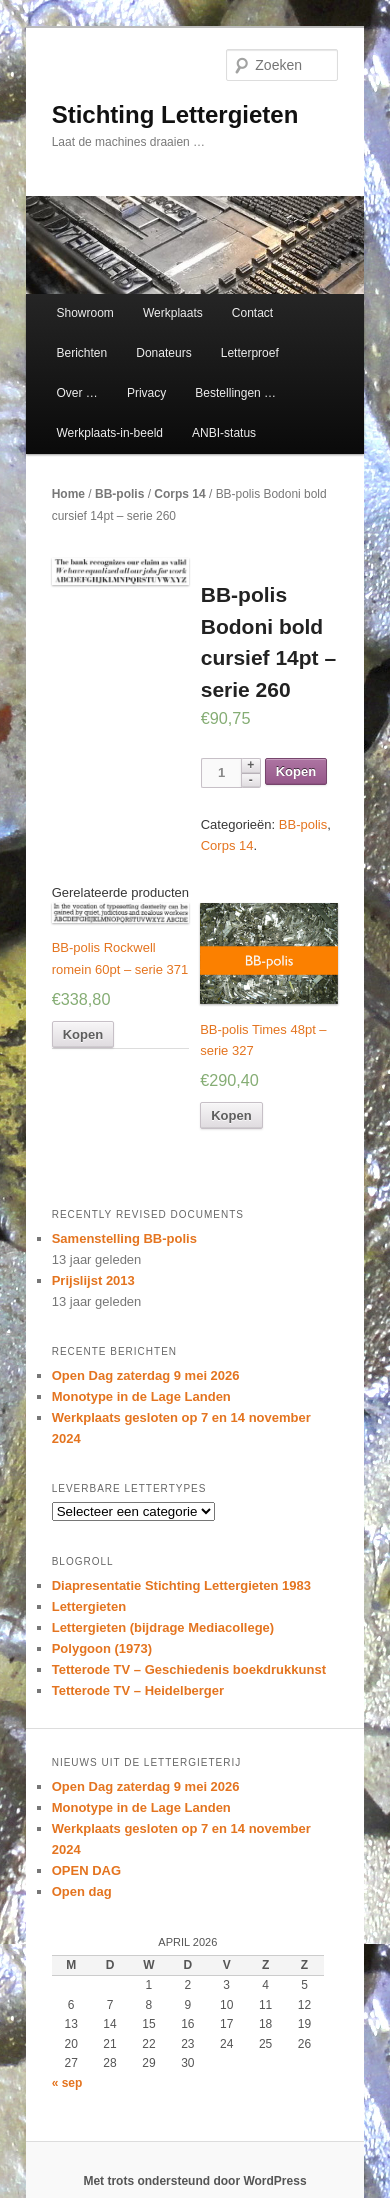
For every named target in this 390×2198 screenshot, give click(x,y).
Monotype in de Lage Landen (141, 1396)
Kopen (296, 771)
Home (68, 494)
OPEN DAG (86, 1870)
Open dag (82, 1891)
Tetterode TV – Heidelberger (138, 1690)
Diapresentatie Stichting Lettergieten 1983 (181, 1585)
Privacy (146, 393)
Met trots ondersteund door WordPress (194, 2181)
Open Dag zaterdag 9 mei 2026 (146, 1375)
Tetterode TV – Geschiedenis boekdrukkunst (189, 1669)
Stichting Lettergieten (175, 114)
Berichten (81, 353)
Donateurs (163, 353)
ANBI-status (224, 433)
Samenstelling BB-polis (124, 1238)
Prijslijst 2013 (93, 1280)
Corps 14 (179, 494)
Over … (76, 393)
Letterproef (250, 353)
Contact (252, 313)
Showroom (84, 313)
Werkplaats (173, 313)
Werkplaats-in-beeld (109, 433)
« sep (67, 2083)
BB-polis (119, 494)
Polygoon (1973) (102, 1648)
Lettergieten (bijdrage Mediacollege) (163, 1627)
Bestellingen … (235, 393)
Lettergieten (89, 1606)
